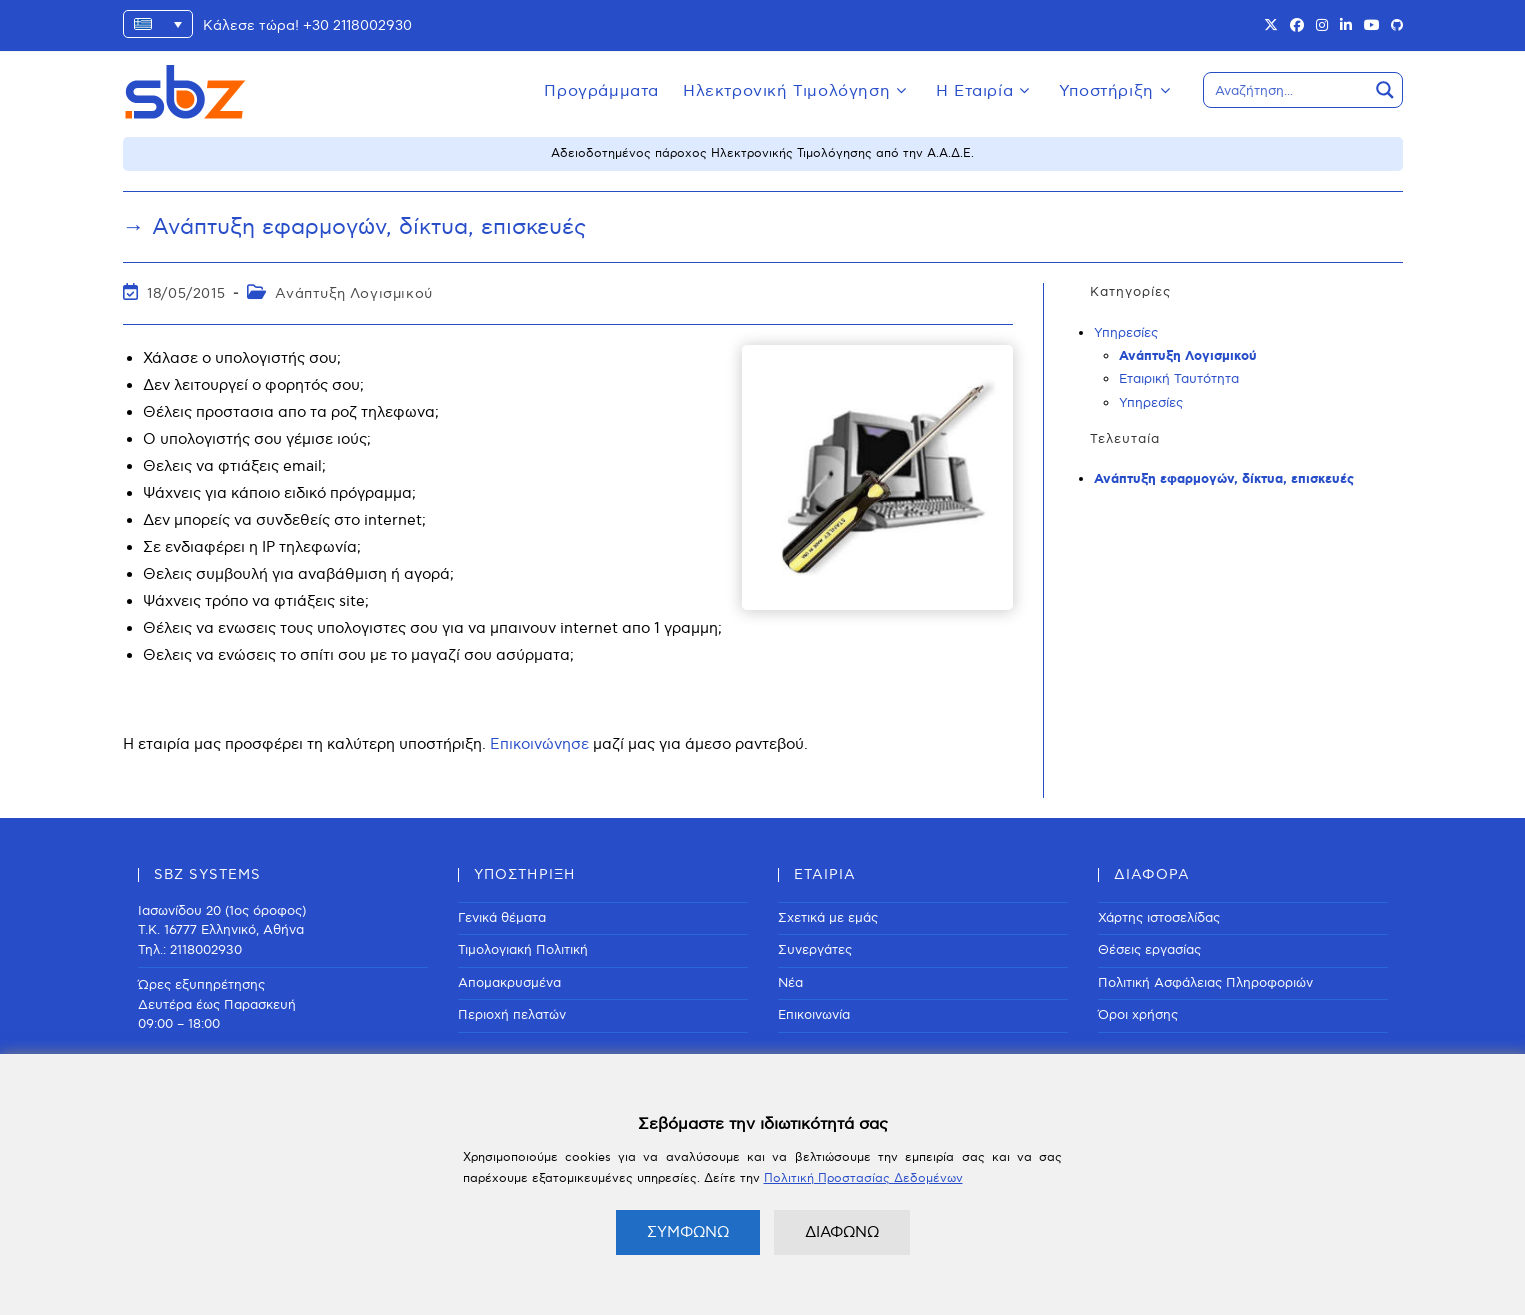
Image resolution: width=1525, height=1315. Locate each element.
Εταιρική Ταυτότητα (1179, 379)
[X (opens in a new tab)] (1271, 26)
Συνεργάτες (815, 950)
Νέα (790, 983)
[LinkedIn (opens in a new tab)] (1346, 26)
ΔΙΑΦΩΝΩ (842, 1232)
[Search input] (1287, 90)
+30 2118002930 (357, 25)
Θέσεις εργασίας (1149, 950)
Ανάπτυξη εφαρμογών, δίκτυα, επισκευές (1224, 479)
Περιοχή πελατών (512, 1015)
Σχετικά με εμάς (828, 918)
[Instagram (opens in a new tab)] (1322, 26)
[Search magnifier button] (1385, 90)
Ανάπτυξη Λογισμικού (353, 293)
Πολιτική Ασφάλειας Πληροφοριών (1205, 983)
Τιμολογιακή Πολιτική (523, 950)
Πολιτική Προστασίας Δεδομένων (863, 1178)
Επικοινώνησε (539, 744)
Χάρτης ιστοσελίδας (1159, 918)
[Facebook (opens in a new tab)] (1297, 26)
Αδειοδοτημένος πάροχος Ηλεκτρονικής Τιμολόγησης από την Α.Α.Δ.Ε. (762, 153)
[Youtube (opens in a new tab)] (1372, 26)
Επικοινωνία (814, 1015)
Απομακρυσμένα (509, 983)
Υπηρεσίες (1126, 333)
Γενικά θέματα (502, 918)
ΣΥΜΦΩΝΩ (688, 1232)
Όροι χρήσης (1138, 1015)
